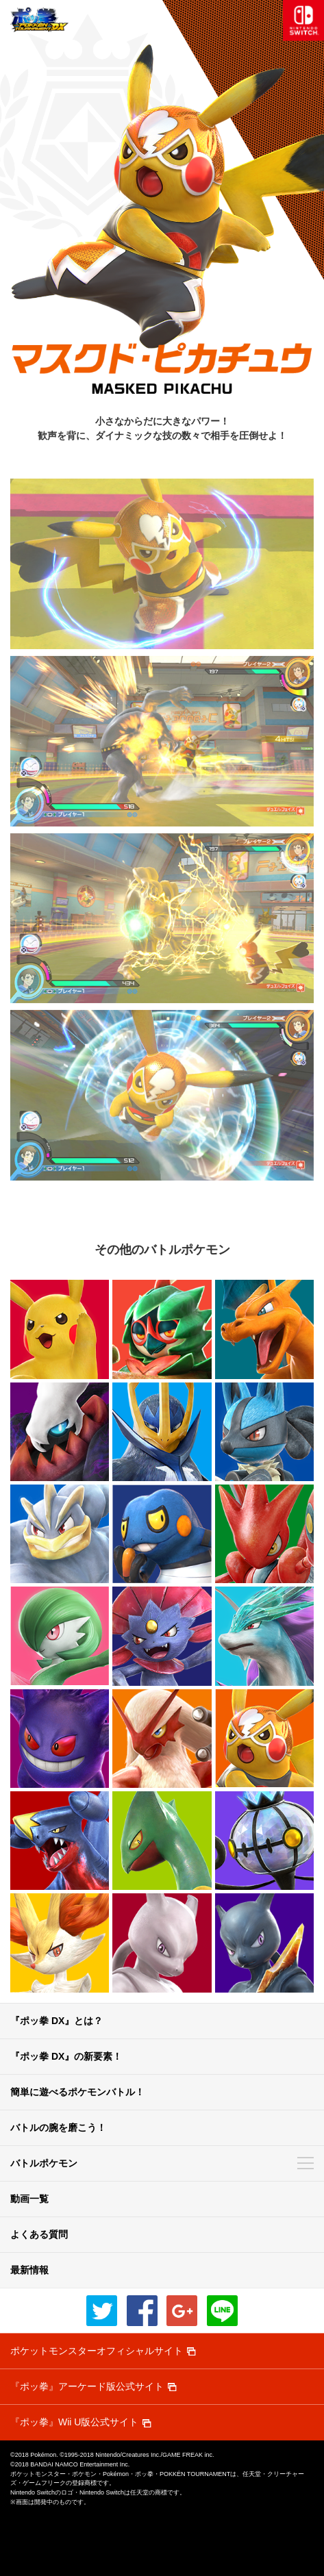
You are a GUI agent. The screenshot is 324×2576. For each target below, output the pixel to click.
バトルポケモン (43, 2163)
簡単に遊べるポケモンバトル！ (77, 2091)
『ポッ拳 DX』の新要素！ (66, 2056)
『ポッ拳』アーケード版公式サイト (87, 2386)
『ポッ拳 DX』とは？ (56, 2020)
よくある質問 (39, 2234)
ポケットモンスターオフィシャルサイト (96, 2350)
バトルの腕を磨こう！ (58, 2127)
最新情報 (29, 2269)
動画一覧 (29, 2198)
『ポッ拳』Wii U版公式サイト (74, 2421)
